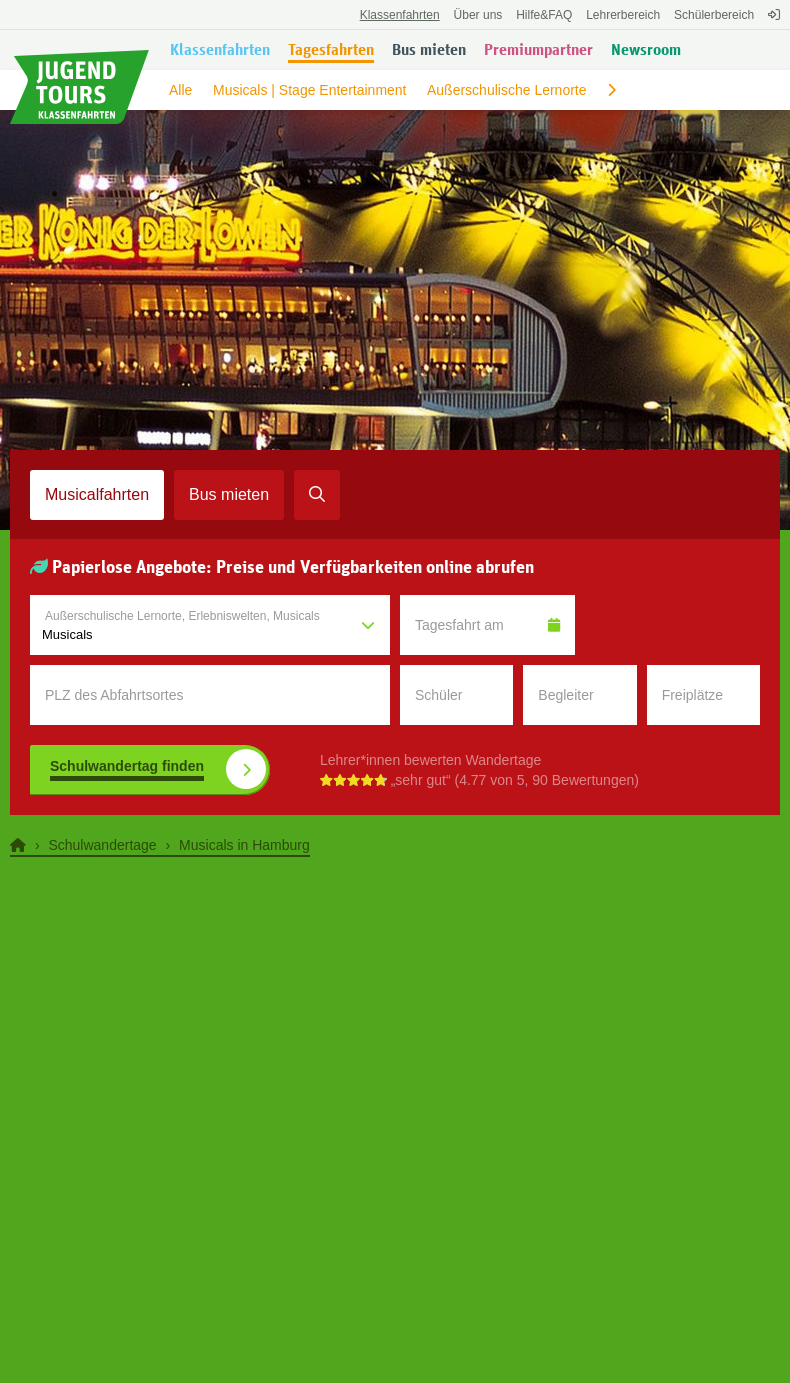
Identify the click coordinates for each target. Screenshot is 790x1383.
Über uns (478, 15)
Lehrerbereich (623, 15)
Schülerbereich (714, 15)
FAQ (544, 15)
